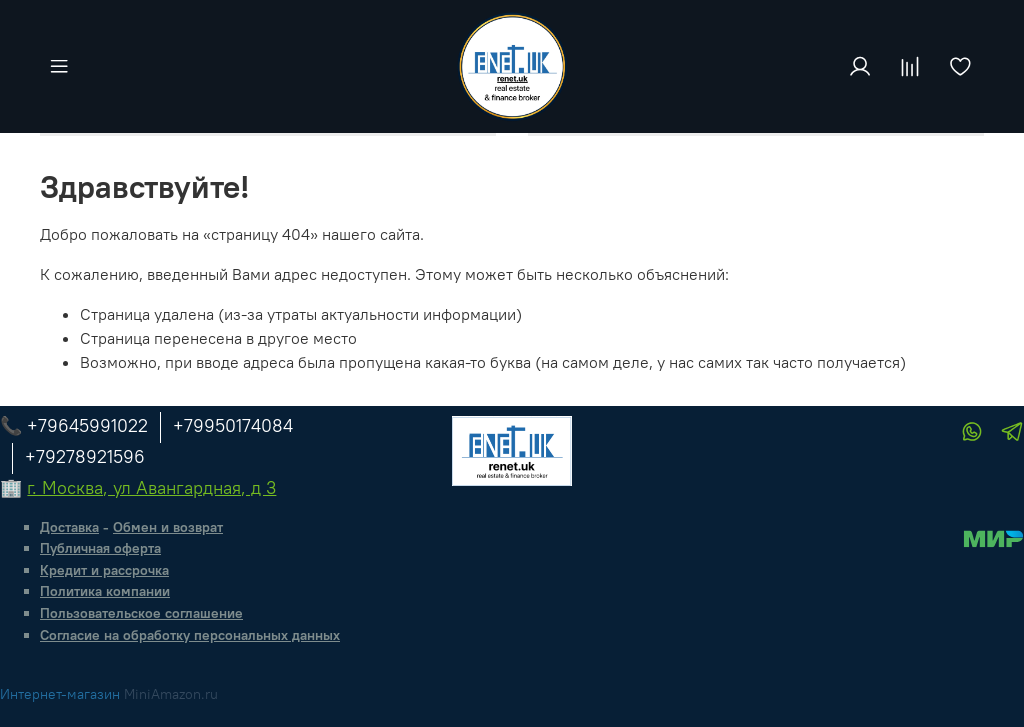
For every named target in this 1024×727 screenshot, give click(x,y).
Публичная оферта (100, 548)
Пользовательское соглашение (141, 613)
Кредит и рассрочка (104, 570)
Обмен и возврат (168, 527)
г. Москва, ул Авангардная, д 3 (151, 487)
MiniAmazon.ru (171, 694)
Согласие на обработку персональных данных (190, 635)
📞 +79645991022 (74, 425)
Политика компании (105, 591)
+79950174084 (233, 425)
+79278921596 (85, 456)
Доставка (69, 527)
